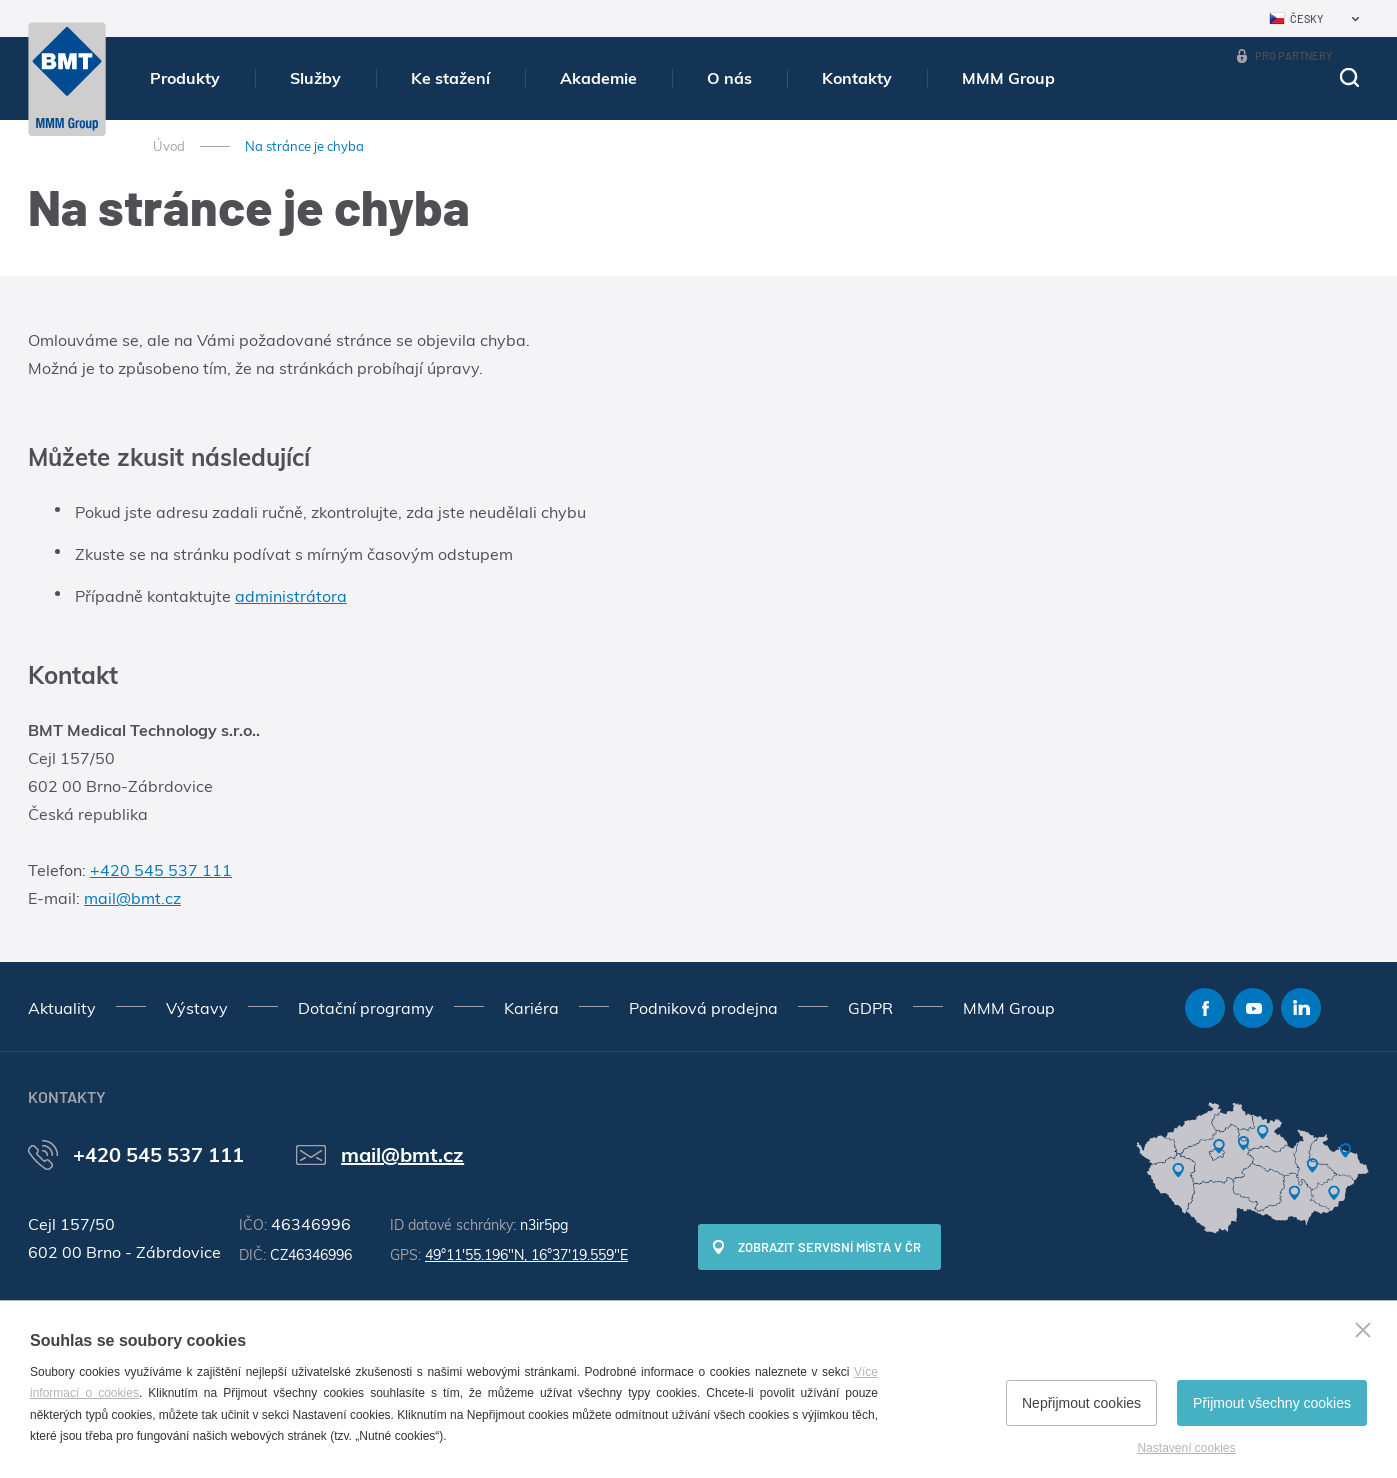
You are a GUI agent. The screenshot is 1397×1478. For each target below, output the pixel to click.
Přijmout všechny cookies (1272, 1403)
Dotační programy (366, 1008)
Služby (315, 78)
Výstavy (197, 1008)
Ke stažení (450, 78)
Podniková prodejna (703, 1008)
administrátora (291, 596)
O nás (729, 78)
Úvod (169, 146)
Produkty (185, 78)
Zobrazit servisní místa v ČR (829, 1247)
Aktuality (62, 1008)
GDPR (870, 1008)
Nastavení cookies (1186, 1448)
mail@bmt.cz (132, 898)
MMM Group (1008, 78)
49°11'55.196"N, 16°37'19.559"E (526, 1255)
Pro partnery (1293, 55)
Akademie (598, 78)
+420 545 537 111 (161, 870)
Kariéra (531, 1008)
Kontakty (857, 78)
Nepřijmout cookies (1081, 1403)
